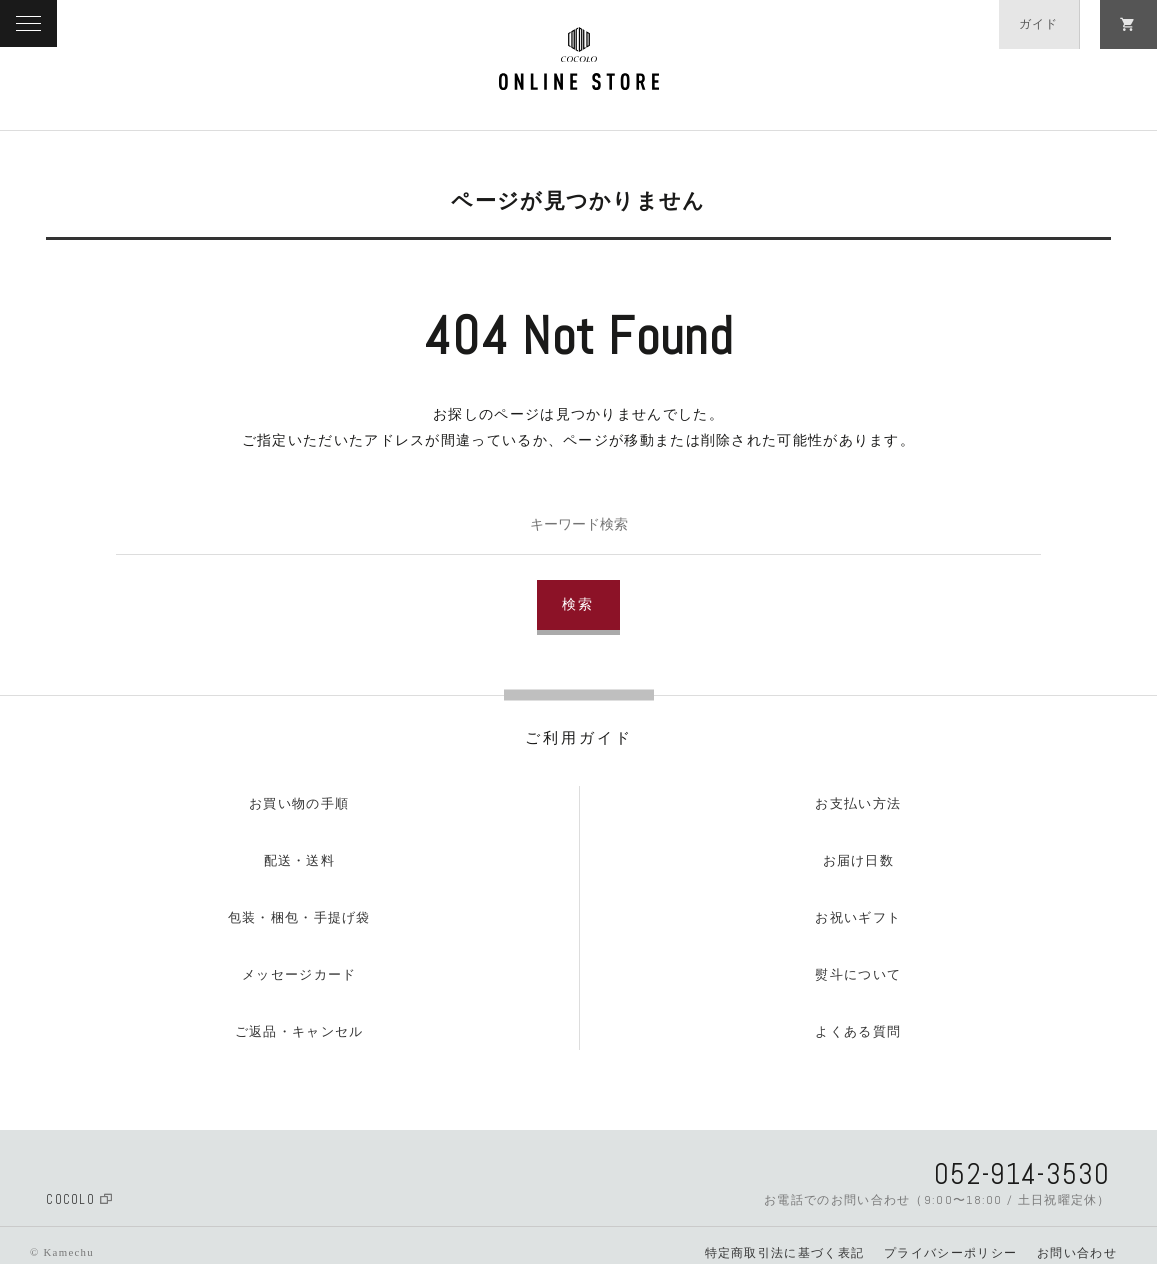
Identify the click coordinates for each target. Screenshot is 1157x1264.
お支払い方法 (858, 803)
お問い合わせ (1077, 1253)
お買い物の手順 (299, 803)
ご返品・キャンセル (299, 1031)
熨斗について (858, 974)
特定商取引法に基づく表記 (785, 1253)
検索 (579, 604)
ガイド (1039, 24)
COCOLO (79, 1199)
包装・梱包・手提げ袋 (299, 917)
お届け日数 (859, 860)
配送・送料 (300, 860)
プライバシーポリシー (950, 1253)
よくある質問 (858, 1031)
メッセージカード (299, 974)
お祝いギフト (858, 917)
